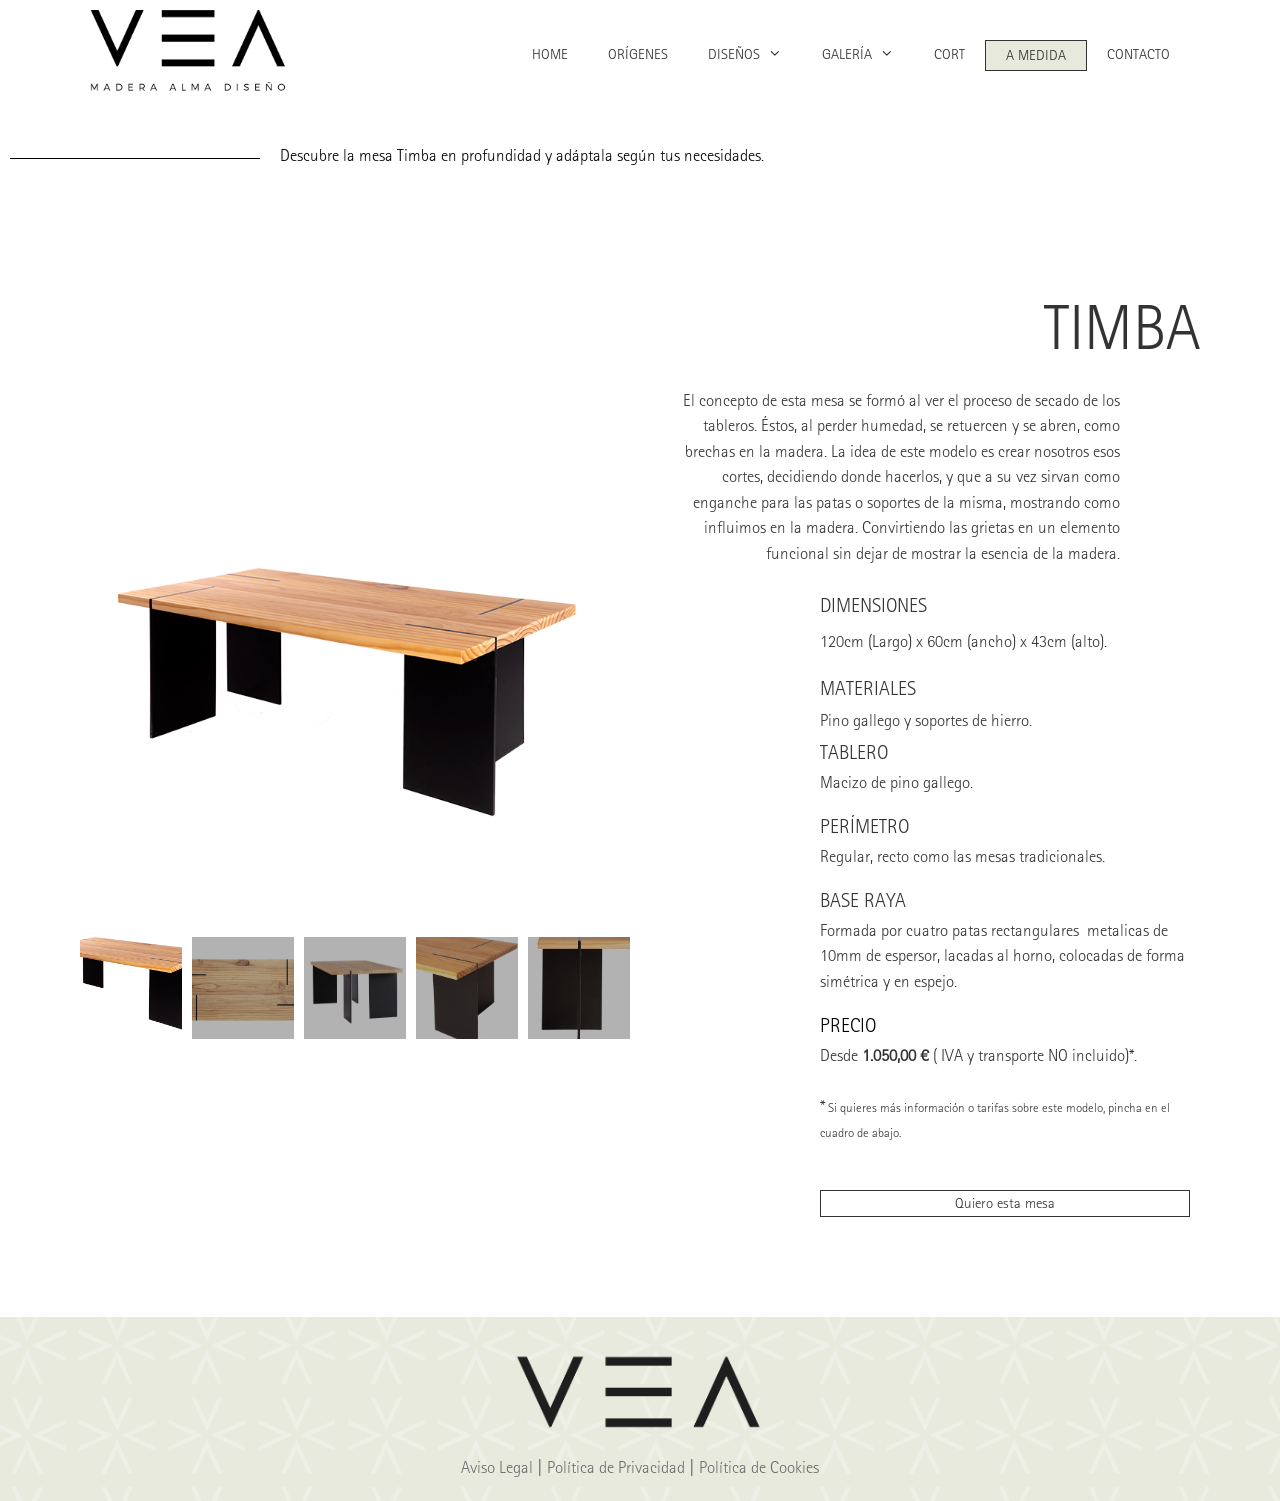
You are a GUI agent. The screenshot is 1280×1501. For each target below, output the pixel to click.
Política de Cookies (759, 1467)
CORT (949, 54)
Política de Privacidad (616, 1467)
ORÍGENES (638, 54)
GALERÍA (868, 54)
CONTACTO (1138, 54)
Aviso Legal (497, 1467)
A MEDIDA (1036, 55)
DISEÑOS (755, 54)
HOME (550, 54)
